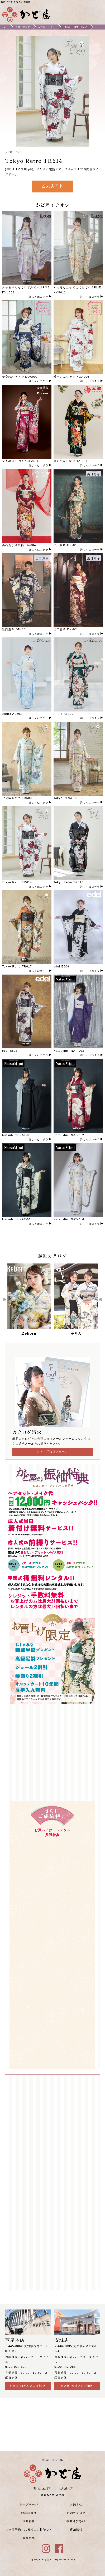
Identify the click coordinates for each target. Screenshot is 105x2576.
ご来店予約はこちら (79, 12)
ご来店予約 (52, 186)
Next (100, 1299)
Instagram (89, 12)
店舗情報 (76, 2529)
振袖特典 (29, 2521)
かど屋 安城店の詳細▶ (77, 2386)
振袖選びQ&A (76, 2521)
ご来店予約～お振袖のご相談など (29, 2529)
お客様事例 (29, 2512)
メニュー (99, 12)
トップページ (29, 2504)
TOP (4, 27)
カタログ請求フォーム (52, 1451)
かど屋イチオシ (46, 27)
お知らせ (76, 2504)
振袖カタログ (23, 27)
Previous (4, 1299)
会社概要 (29, 2538)
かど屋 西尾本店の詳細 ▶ (27, 2386)
